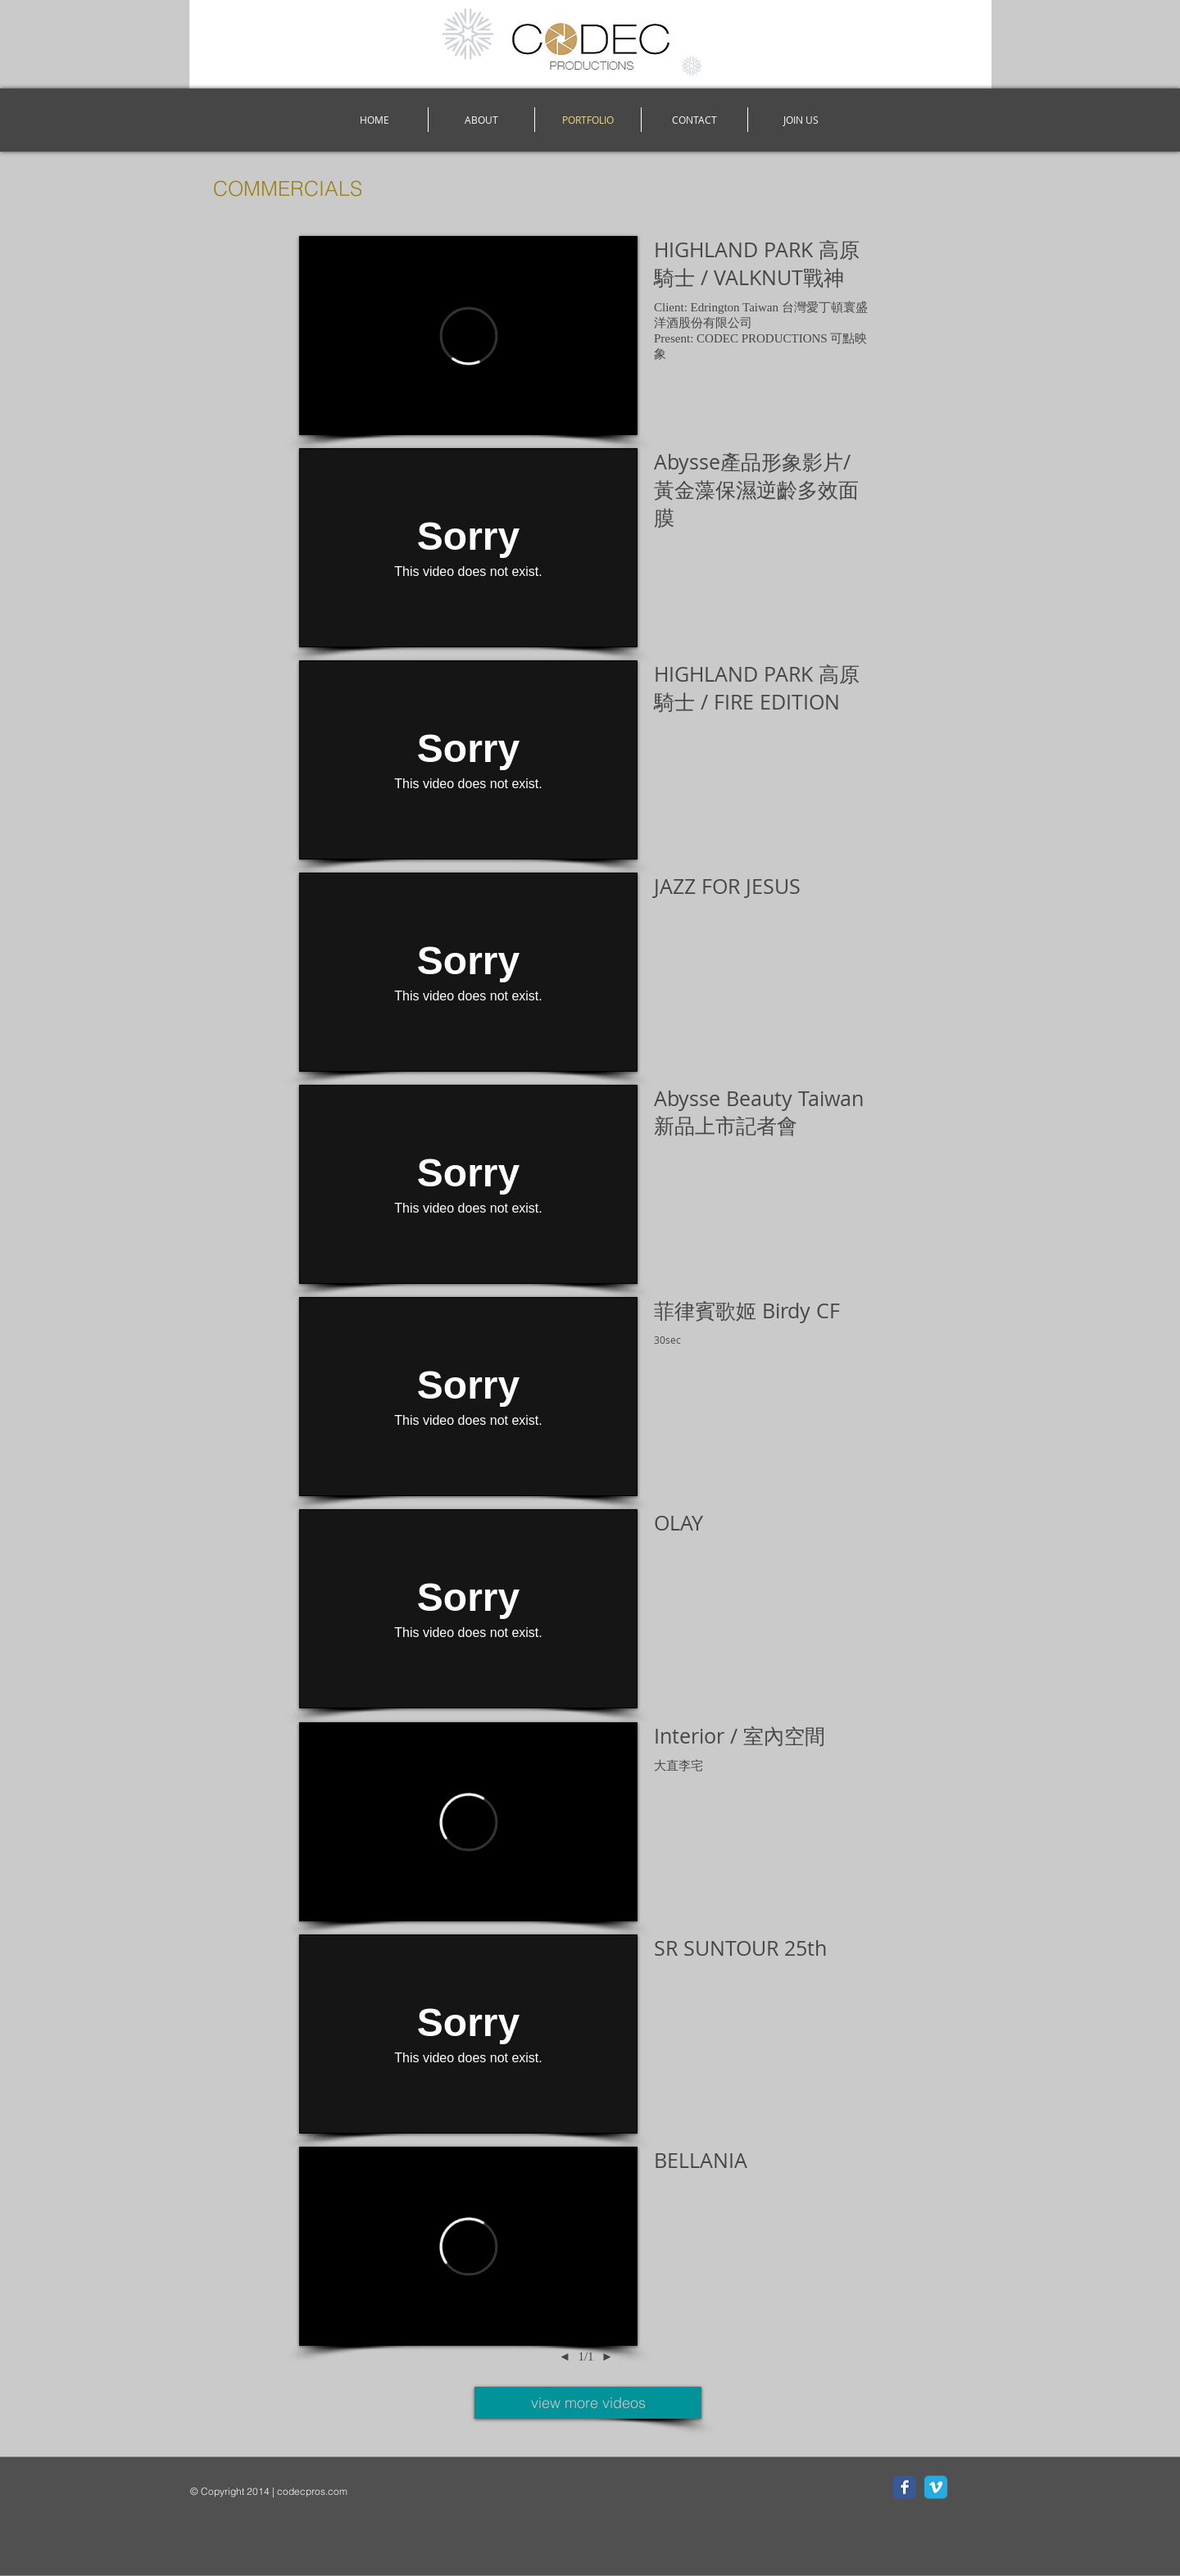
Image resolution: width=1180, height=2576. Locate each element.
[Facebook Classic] (904, 2487)
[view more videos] (587, 2403)
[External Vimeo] (468, 335)
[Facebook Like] (292, 2515)
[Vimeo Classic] (935, 2487)
